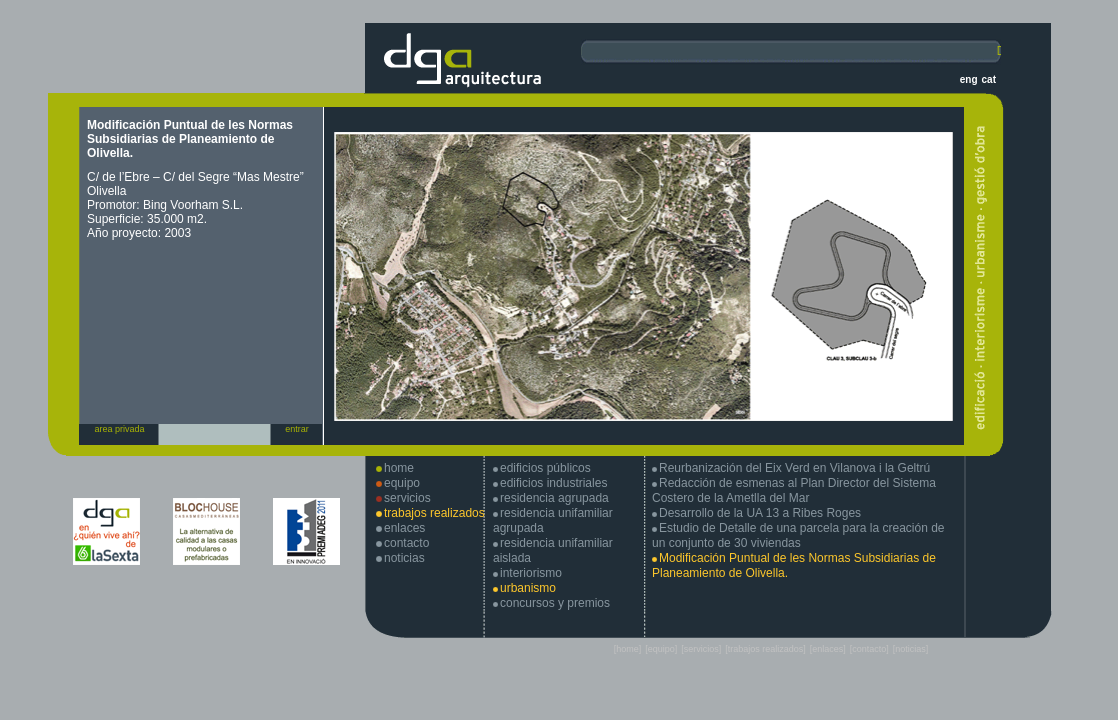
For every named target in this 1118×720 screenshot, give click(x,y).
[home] (628, 649)
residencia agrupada (554, 498)
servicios (407, 498)
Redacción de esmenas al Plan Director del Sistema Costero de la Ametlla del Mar (794, 490)
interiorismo (531, 573)
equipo (402, 483)
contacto (406, 543)
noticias (404, 558)
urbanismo (528, 588)
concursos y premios (555, 603)
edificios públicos (545, 468)
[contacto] (869, 649)
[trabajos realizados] (765, 649)
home (399, 468)
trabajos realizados (434, 513)
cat (989, 79)
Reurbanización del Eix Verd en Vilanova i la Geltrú (794, 468)
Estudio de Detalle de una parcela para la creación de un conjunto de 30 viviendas (798, 535)
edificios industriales (553, 483)
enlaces (404, 528)
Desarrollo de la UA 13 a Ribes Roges (760, 513)
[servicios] (701, 649)
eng (969, 79)
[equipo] (661, 649)
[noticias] (911, 649)
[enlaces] (828, 649)
